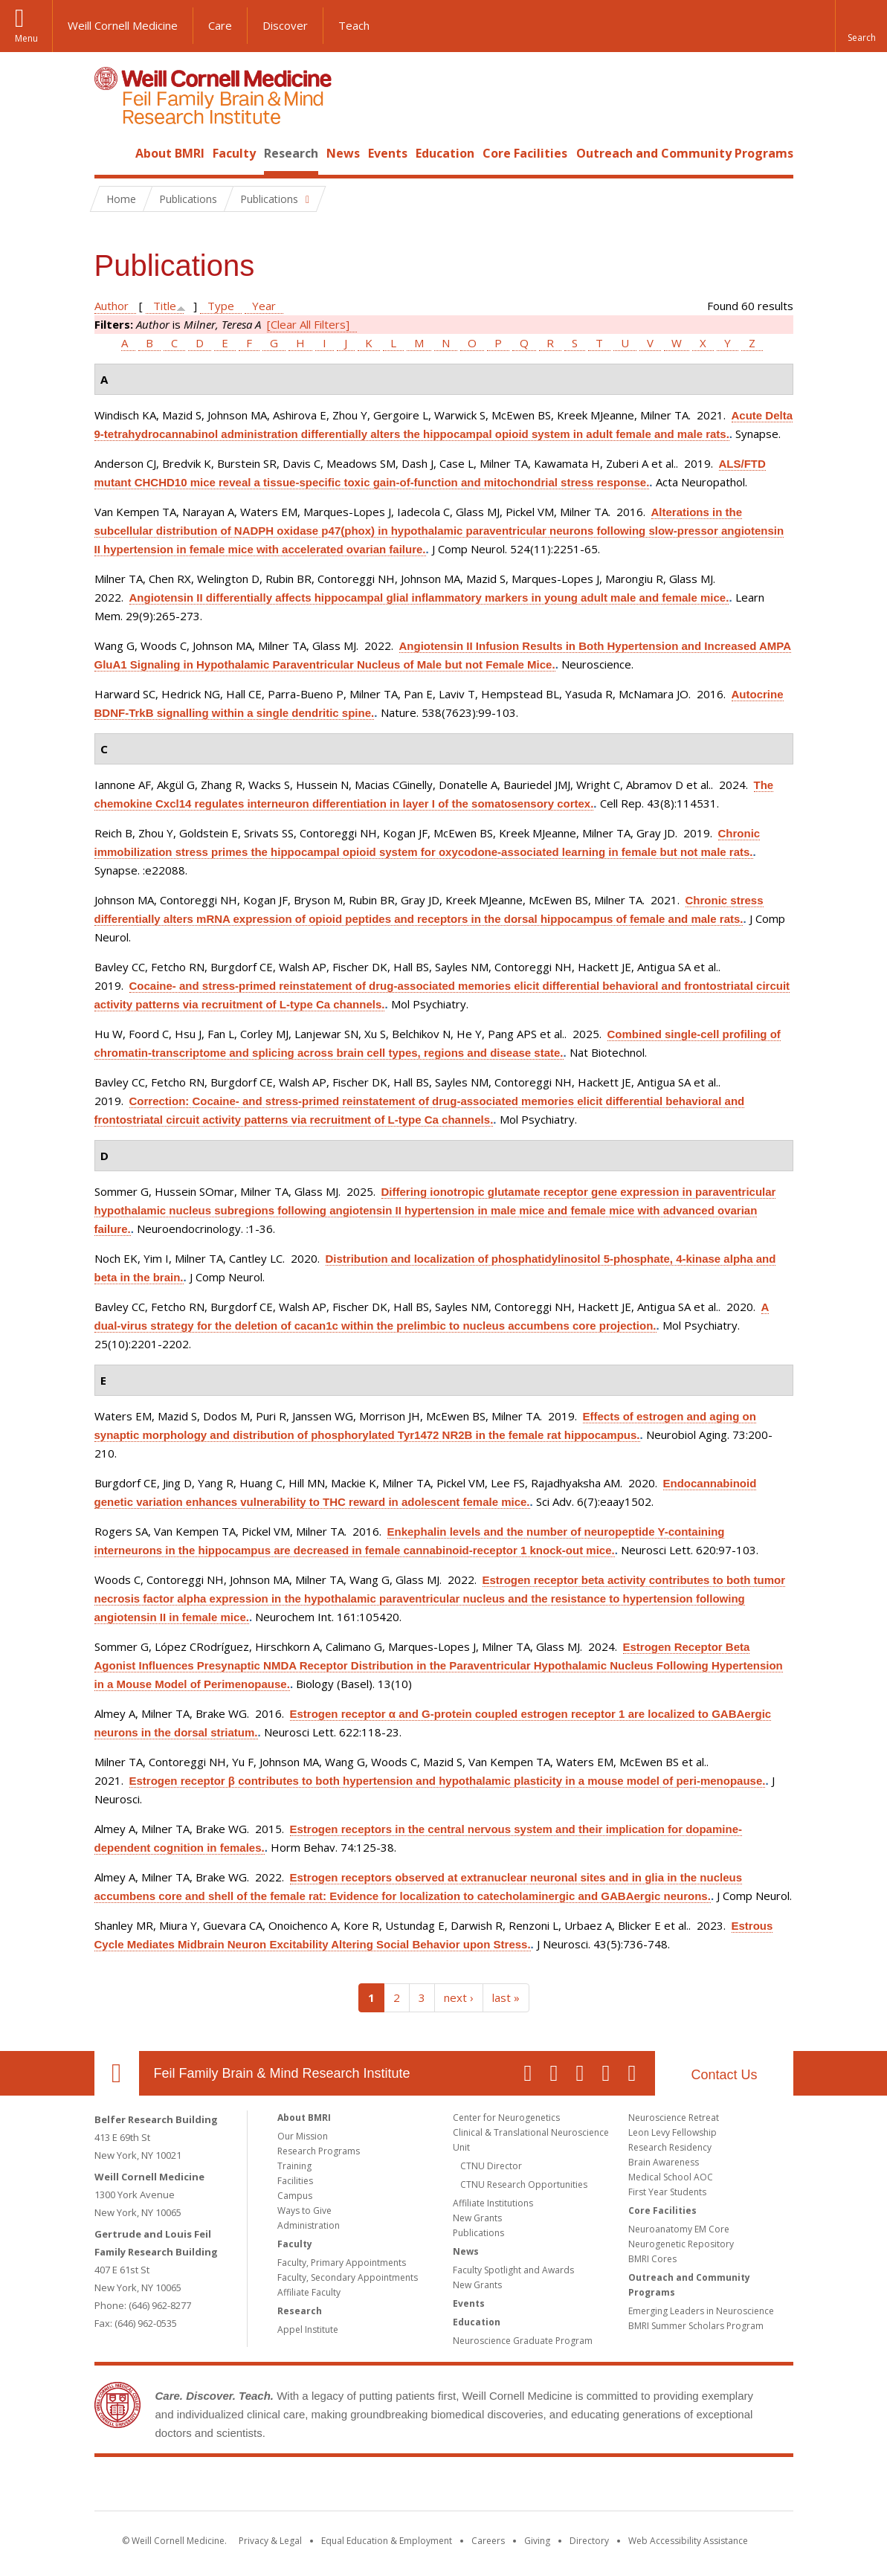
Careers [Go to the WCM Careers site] (488, 2540)
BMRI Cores (652, 2259)
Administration (308, 2225)
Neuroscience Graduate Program (523, 2340)
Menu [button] (26, 38)
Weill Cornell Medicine (123, 25)
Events (387, 153)
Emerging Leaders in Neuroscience (701, 2311)
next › (459, 1997)
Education (445, 153)
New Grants (477, 2218)
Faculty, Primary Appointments (341, 2262)
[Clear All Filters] (308, 324)
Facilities (295, 2180)
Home (111, 153)
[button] (861, 26)
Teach (354, 25)
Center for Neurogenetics (506, 2117)
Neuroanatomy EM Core (678, 2229)
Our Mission (302, 2136)
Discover (285, 25)
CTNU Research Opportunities (523, 2184)
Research (291, 153)
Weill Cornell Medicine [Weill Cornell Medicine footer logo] (335, 2487)
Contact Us (724, 2074)
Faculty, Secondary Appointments (347, 2277)
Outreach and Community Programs (684, 153)
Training (294, 2166)
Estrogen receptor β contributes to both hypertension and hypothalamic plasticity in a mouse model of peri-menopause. (447, 1780)
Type (220, 305)
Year (264, 305)
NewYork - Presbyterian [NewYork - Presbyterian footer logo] (567, 2487)
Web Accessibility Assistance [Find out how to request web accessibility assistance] (688, 2540)
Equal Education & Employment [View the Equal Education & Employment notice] (386, 2540)
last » (506, 1997)
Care (220, 25)
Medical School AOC (670, 2177)
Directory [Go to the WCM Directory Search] (589, 2540)
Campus (294, 2195)
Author (111, 305)
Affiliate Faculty (309, 2292)
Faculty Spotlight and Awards (513, 2270)
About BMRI (169, 153)
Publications (478, 2232)
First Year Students (667, 2192)
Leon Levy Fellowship (672, 2132)
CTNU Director (491, 2166)
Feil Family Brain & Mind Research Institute (282, 2073)
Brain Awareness (663, 2162)
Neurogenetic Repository (681, 2244)
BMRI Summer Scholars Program (696, 2325)
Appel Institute (307, 2329)
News (343, 153)
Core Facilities (525, 153)
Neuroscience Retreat (673, 2117)
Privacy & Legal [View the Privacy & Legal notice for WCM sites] (270, 2540)
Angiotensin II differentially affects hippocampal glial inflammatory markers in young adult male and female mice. (429, 597)
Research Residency (670, 2147)
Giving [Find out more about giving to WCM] (537, 2540)
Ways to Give (304, 2210)
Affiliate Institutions (493, 2203)
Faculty (234, 153)
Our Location (116, 2073)
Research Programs (318, 2151)
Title (164, 305)
